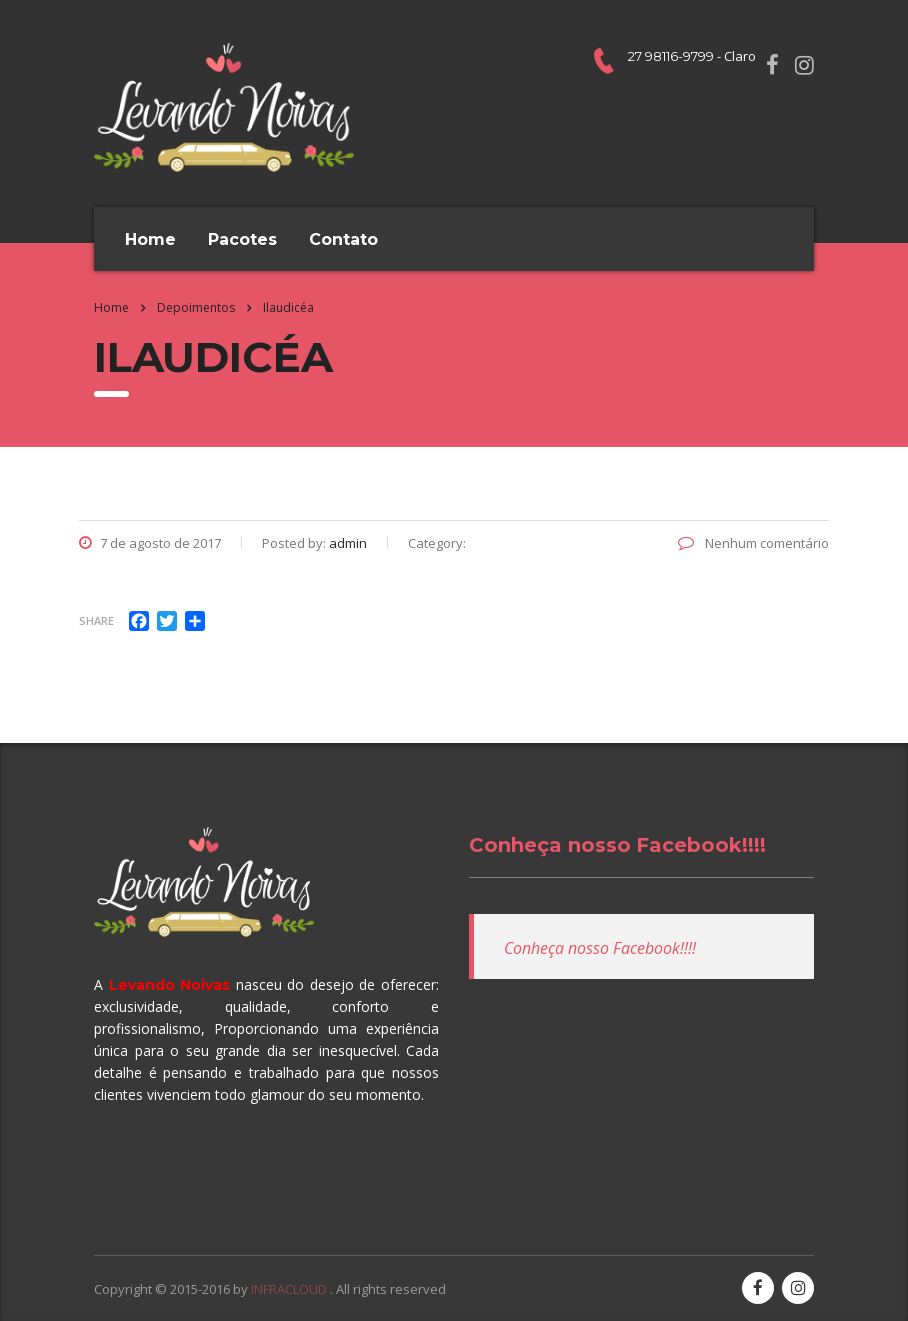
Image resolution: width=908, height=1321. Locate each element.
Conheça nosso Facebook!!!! (617, 845)
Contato (343, 239)
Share (96, 620)
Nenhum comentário (753, 543)
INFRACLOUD (290, 1289)
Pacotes (242, 239)
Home (150, 239)
